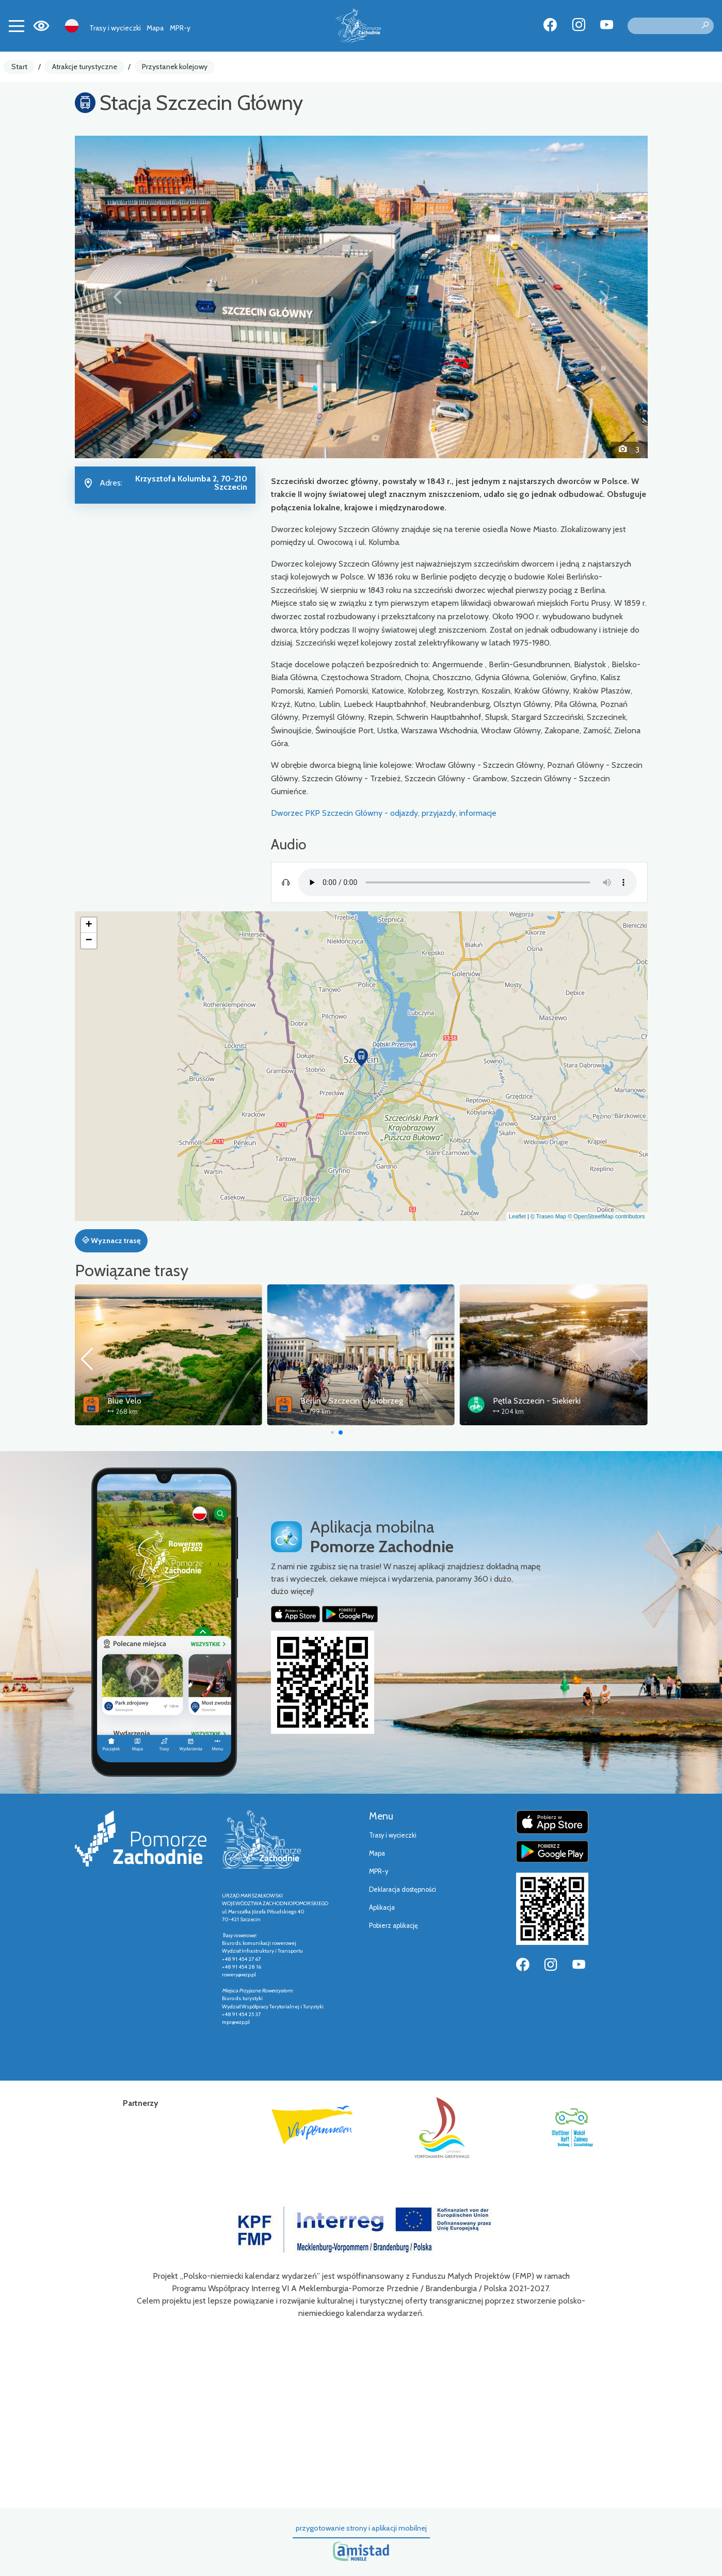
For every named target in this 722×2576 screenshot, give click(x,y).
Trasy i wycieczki (115, 28)
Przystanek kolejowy (174, 66)
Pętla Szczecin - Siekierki (537, 1401)
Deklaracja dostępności (402, 1889)
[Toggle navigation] (16, 26)
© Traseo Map (548, 1216)
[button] (118, 297)
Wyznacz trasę (111, 1240)
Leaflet (517, 1216)
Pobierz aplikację (393, 1925)
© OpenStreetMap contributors (606, 1216)
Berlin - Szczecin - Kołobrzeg (351, 1401)
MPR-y (180, 28)
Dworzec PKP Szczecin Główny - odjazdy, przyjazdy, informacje (383, 813)
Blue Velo (124, 1401)
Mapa (155, 28)
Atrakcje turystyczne (84, 66)
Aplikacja (382, 1907)
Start (19, 66)
